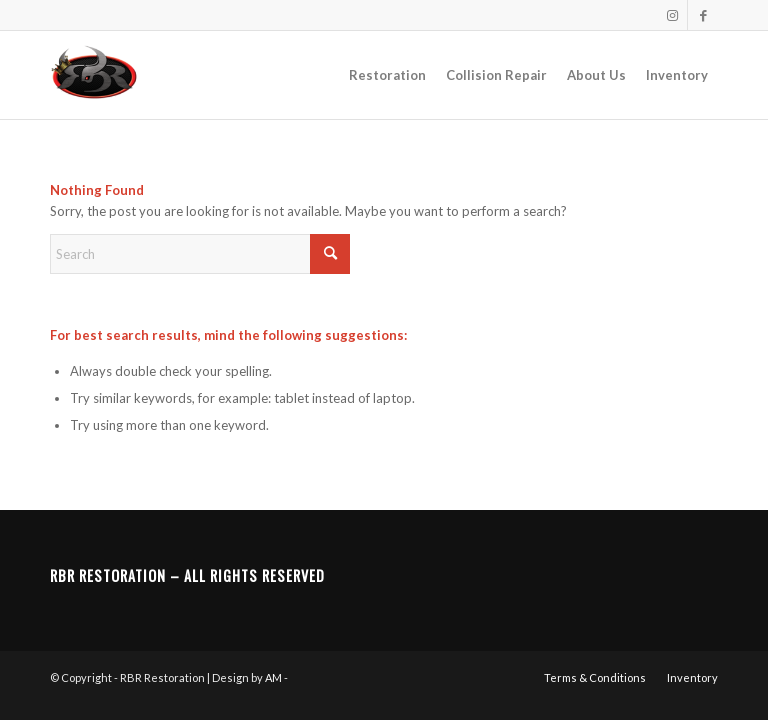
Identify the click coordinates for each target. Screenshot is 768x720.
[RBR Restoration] (94, 75)
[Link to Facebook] (703, 15)
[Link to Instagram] (672, 15)
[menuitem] (387, 75)
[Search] (200, 254)
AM (273, 677)
